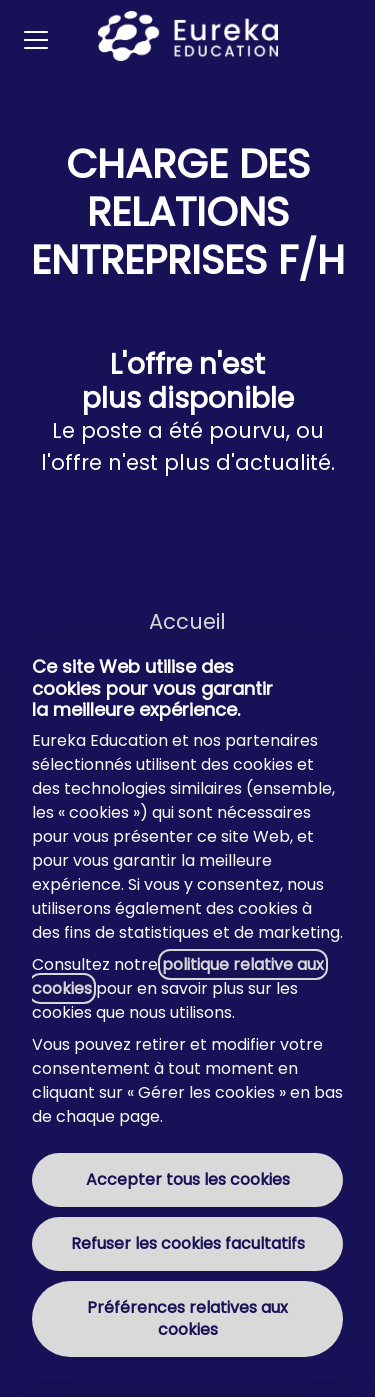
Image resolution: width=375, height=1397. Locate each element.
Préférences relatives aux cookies (187, 1318)
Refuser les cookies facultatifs (188, 1243)
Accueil (187, 621)
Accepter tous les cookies (188, 1179)
